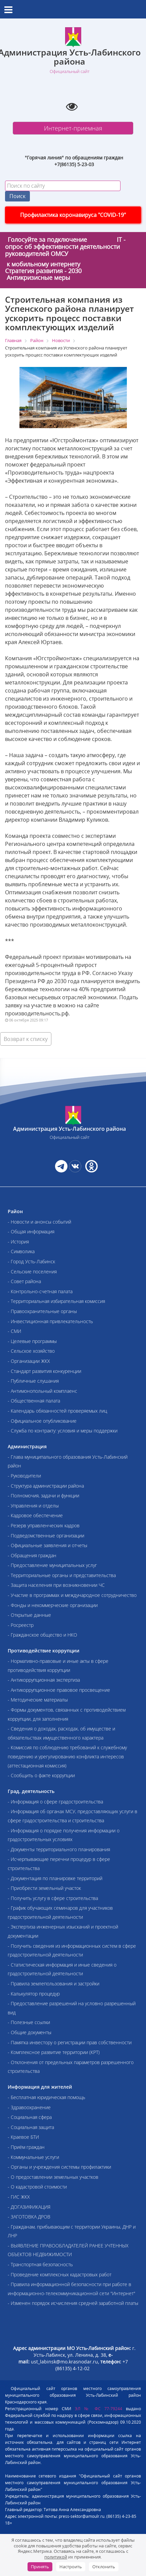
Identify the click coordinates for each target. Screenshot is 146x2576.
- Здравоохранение (29, 2107)
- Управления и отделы (33, 1505)
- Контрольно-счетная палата (40, 1291)
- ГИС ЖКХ (19, 2197)
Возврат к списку (26, 1039)
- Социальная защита (31, 2127)
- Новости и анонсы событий (39, 1222)
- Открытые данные (29, 1615)
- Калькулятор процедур (34, 1993)
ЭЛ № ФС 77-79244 (98, 2409)
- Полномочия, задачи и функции (43, 1495)
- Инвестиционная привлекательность (50, 1321)
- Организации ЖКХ (29, 1361)
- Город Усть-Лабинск (31, 1261)
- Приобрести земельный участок (44, 1888)
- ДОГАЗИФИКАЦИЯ (29, 2207)
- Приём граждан (26, 2147)
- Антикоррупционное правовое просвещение (59, 1690)
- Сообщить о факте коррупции (41, 1775)
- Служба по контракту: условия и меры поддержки (62, 1430)
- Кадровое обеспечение (35, 1515)
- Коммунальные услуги (33, 2157)
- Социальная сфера (30, 2117)
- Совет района (24, 1281)
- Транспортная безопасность (40, 2264)
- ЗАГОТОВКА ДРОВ (29, 2216)
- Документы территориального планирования (59, 1849)
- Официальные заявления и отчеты (47, 1545)
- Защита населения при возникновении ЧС (56, 1585)
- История (18, 1241)
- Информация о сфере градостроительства (55, 1801)
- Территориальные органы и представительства (62, 1575)
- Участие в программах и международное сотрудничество (72, 1595)
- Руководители (24, 1475)
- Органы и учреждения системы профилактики (59, 2167)
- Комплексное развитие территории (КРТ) (54, 2052)
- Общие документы (29, 2032)
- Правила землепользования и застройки (53, 1983)
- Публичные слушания (33, 1381)
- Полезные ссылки (29, 2022)
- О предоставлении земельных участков (53, 2177)
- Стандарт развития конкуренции (44, 1371)
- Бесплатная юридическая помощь (46, 2097)
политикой (55, 2557)
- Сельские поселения (32, 1271)
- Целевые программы (32, 1341)
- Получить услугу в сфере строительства (53, 1898)
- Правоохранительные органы (42, 1311)
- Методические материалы (38, 1699)
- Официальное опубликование (42, 1421)
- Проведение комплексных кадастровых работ (59, 2274)
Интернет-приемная (73, 128)
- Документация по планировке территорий (55, 1878)
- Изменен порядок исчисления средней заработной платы (73, 2303)
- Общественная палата (34, 1400)
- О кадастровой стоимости (37, 2186)
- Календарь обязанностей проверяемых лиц (57, 1411)
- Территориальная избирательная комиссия (56, 1301)
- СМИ (14, 1331)
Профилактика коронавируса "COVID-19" (73, 215)
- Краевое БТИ (23, 2137)
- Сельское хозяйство (31, 1351)
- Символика (21, 1251)
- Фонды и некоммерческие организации (53, 1605)
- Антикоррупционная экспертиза (44, 1680)
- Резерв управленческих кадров (44, 1525)
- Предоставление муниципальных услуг (52, 1565)
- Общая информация (31, 1231)
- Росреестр (21, 1625)
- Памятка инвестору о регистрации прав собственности (70, 2042)
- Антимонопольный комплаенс (42, 1391)
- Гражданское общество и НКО (42, 1635)
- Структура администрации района (46, 1486)
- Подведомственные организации (46, 1535)
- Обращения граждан (32, 1555)
